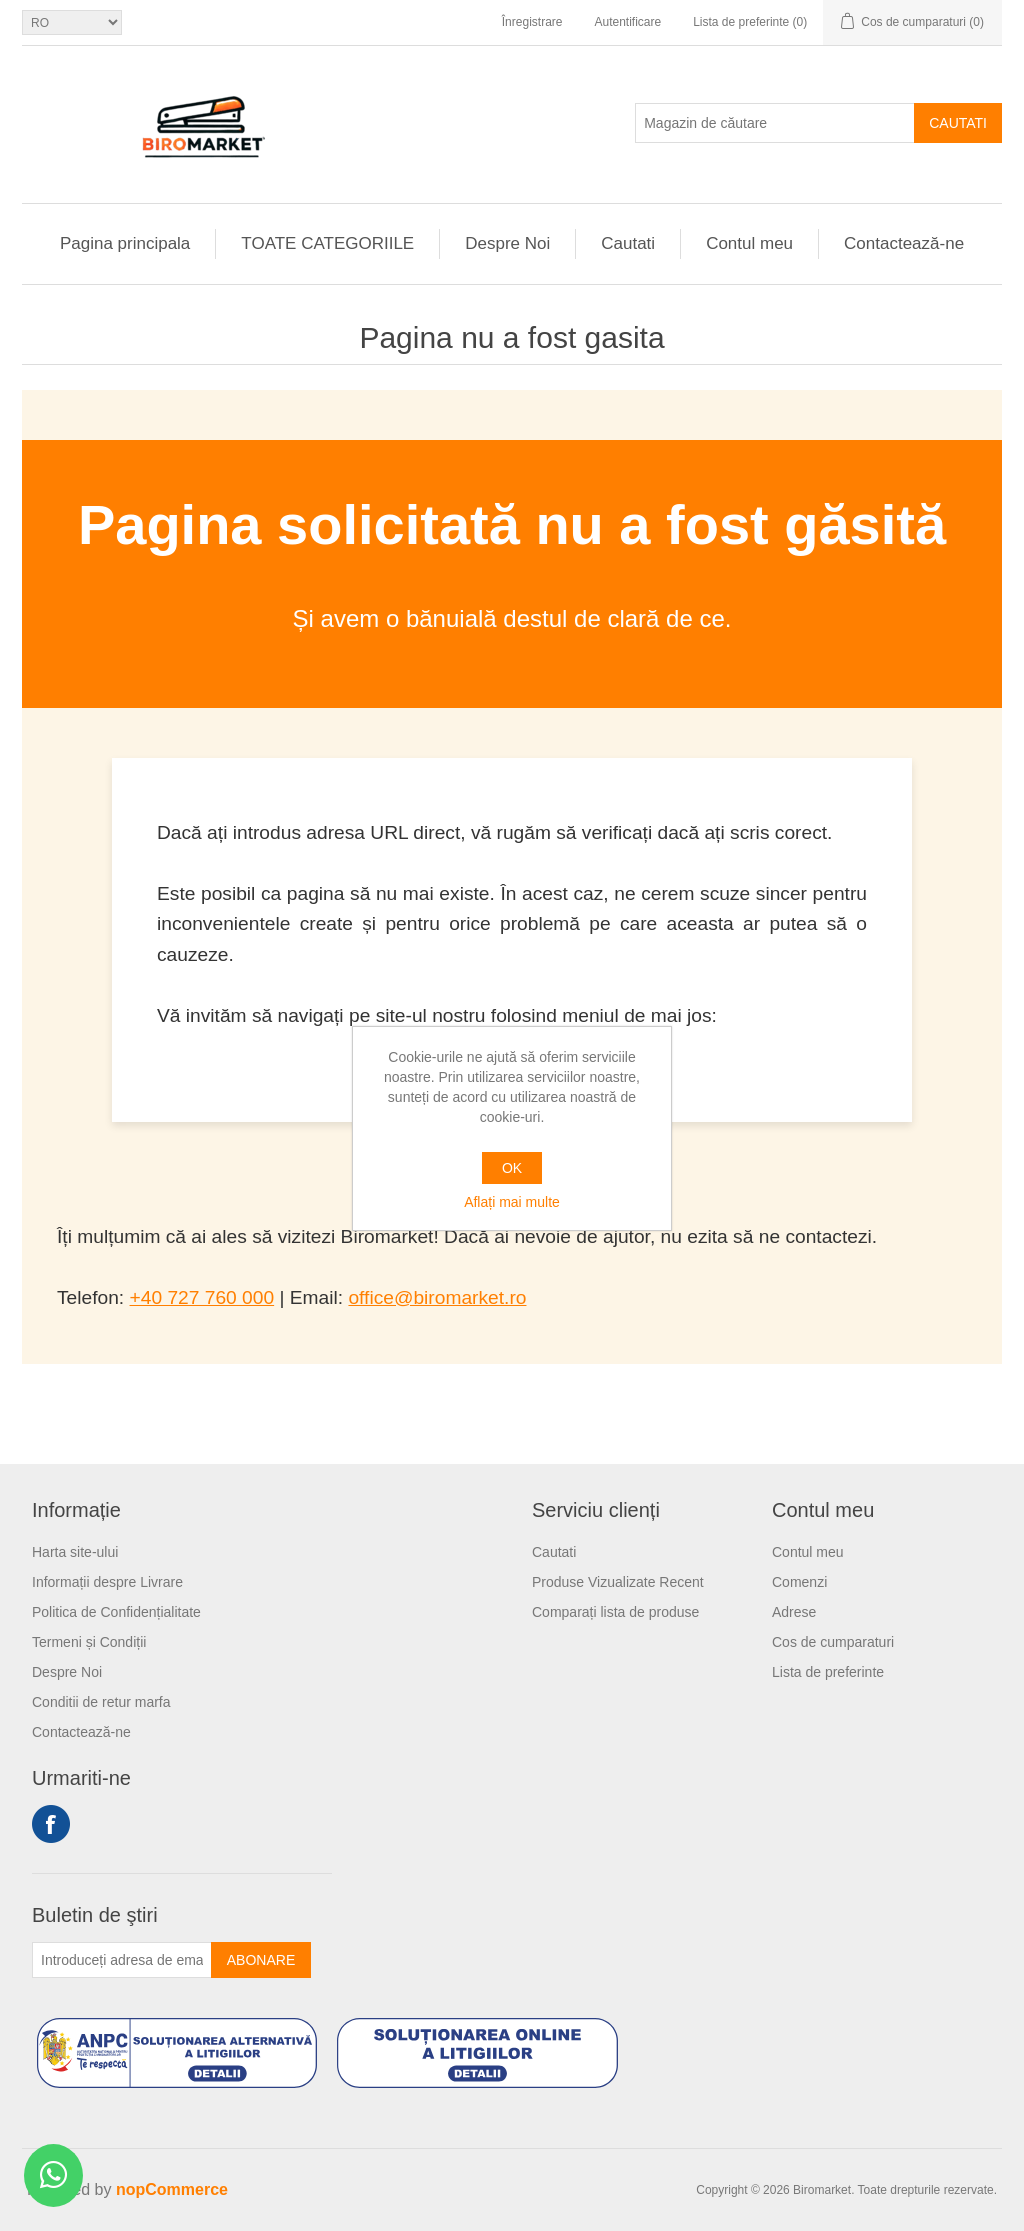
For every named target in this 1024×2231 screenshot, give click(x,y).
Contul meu (749, 243)
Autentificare (627, 22)
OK (512, 1168)
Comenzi (799, 1582)
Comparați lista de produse (615, 1612)
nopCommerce (172, 2189)
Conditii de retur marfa (101, 1702)
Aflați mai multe (512, 1202)
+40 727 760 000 (202, 1297)
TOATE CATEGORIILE (327, 243)
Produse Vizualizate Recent (618, 1582)
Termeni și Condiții (89, 1642)
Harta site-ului (75, 1552)
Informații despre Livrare (107, 1582)
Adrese (794, 1612)
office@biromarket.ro (437, 1297)
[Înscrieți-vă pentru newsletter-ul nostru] (122, 1960)
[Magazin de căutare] (775, 123)
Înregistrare (532, 22)
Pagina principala (125, 243)
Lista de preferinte (828, 1672)
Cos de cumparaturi (833, 1642)
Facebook (51, 1824)
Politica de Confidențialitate (116, 1612)
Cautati (958, 123)
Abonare (261, 1960)
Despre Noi (507, 243)
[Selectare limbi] (72, 22)
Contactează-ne (904, 243)
